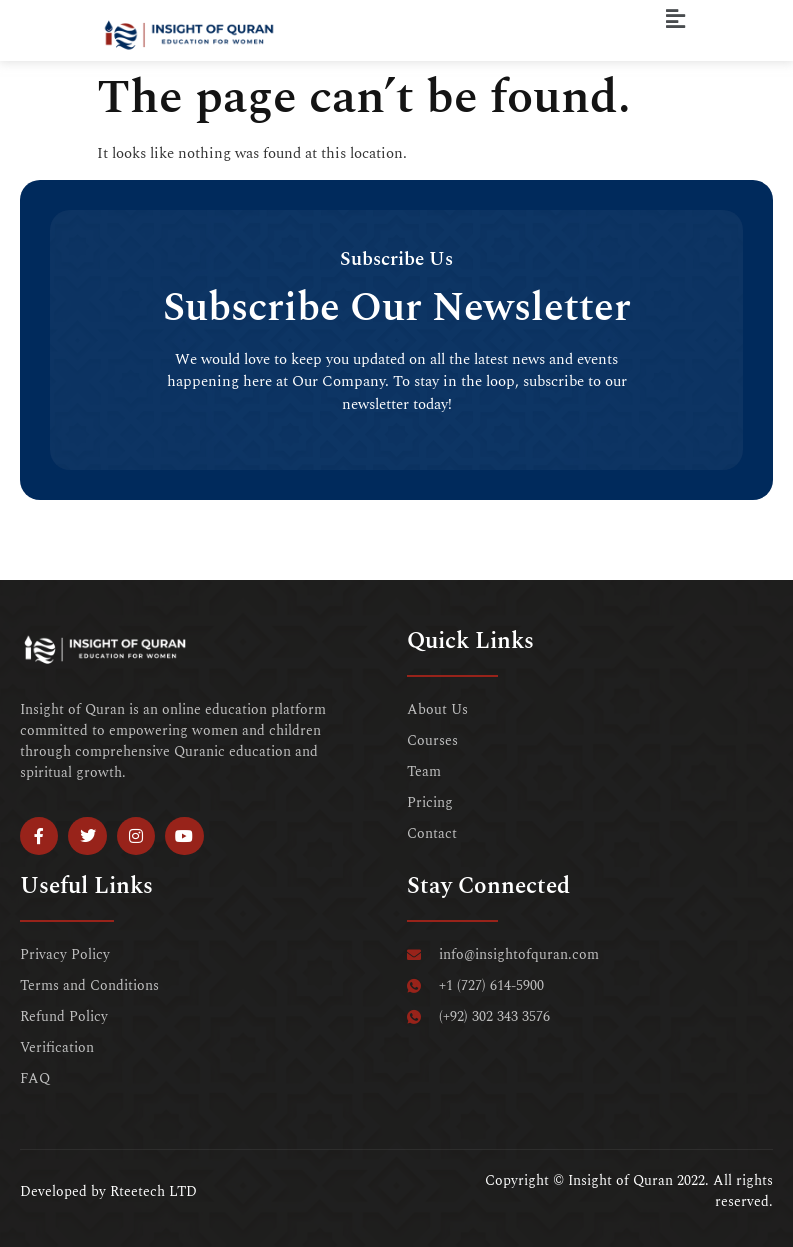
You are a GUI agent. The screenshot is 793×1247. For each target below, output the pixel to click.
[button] (676, 19)
